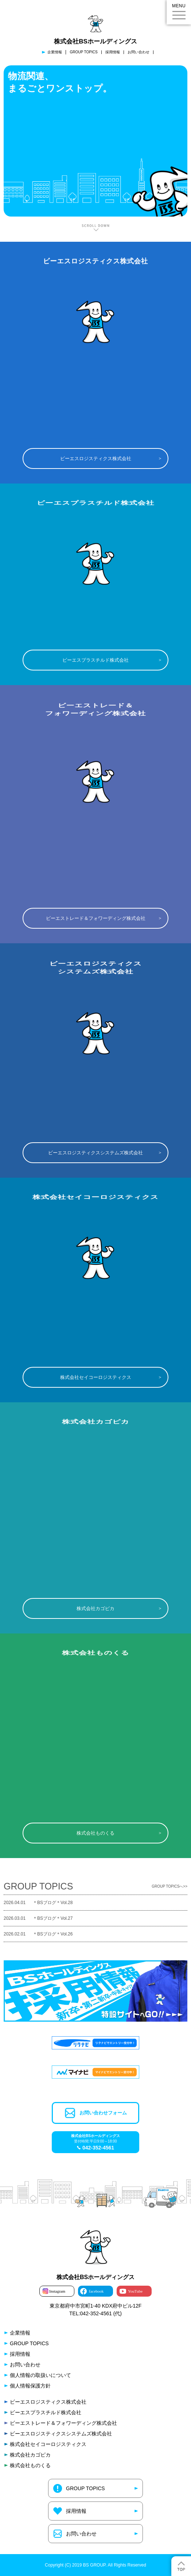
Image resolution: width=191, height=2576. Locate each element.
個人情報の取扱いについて (40, 2375)
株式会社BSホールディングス (95, 41)
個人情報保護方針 (30, 2385)
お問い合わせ (138, 52)
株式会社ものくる (95, 1833)
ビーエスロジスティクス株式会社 (95, 458)
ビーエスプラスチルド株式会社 (95, 660)
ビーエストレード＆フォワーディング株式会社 (95, 918)
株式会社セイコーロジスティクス (95, 1377)
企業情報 (54, 52)
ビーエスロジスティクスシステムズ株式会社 (95, 1152)
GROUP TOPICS (83, 52)
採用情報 (112, 52)
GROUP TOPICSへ (167, 1886)
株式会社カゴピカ (95, 1608)
